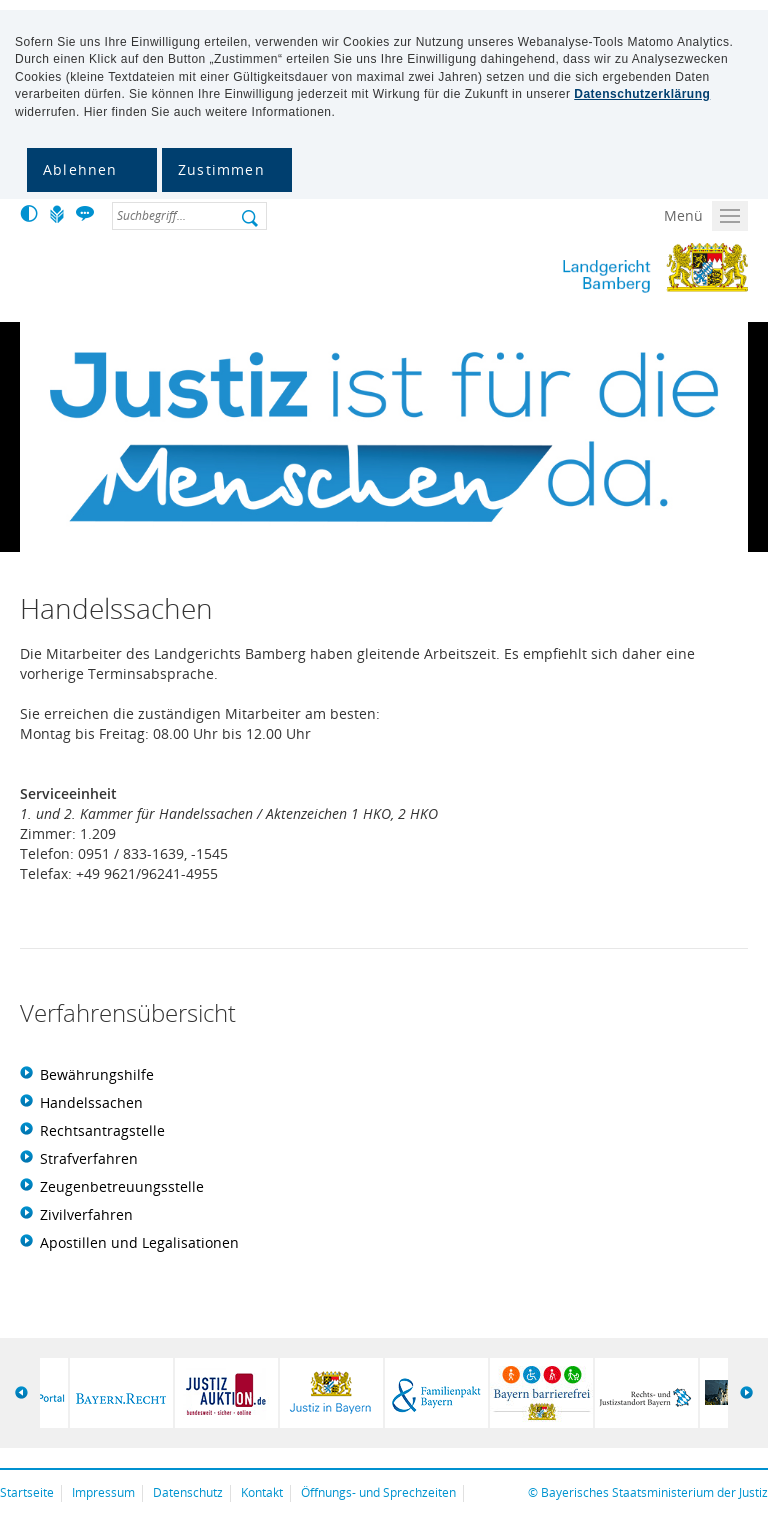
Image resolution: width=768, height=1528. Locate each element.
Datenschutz (188, 1492)
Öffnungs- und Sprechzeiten (378, 1492)
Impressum (103, 1492)
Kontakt (262, 1492)
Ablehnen (80, 169)
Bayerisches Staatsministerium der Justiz (654, 1492)
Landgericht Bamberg (573, 268)
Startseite (27, 1492)
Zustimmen (221, 169)
